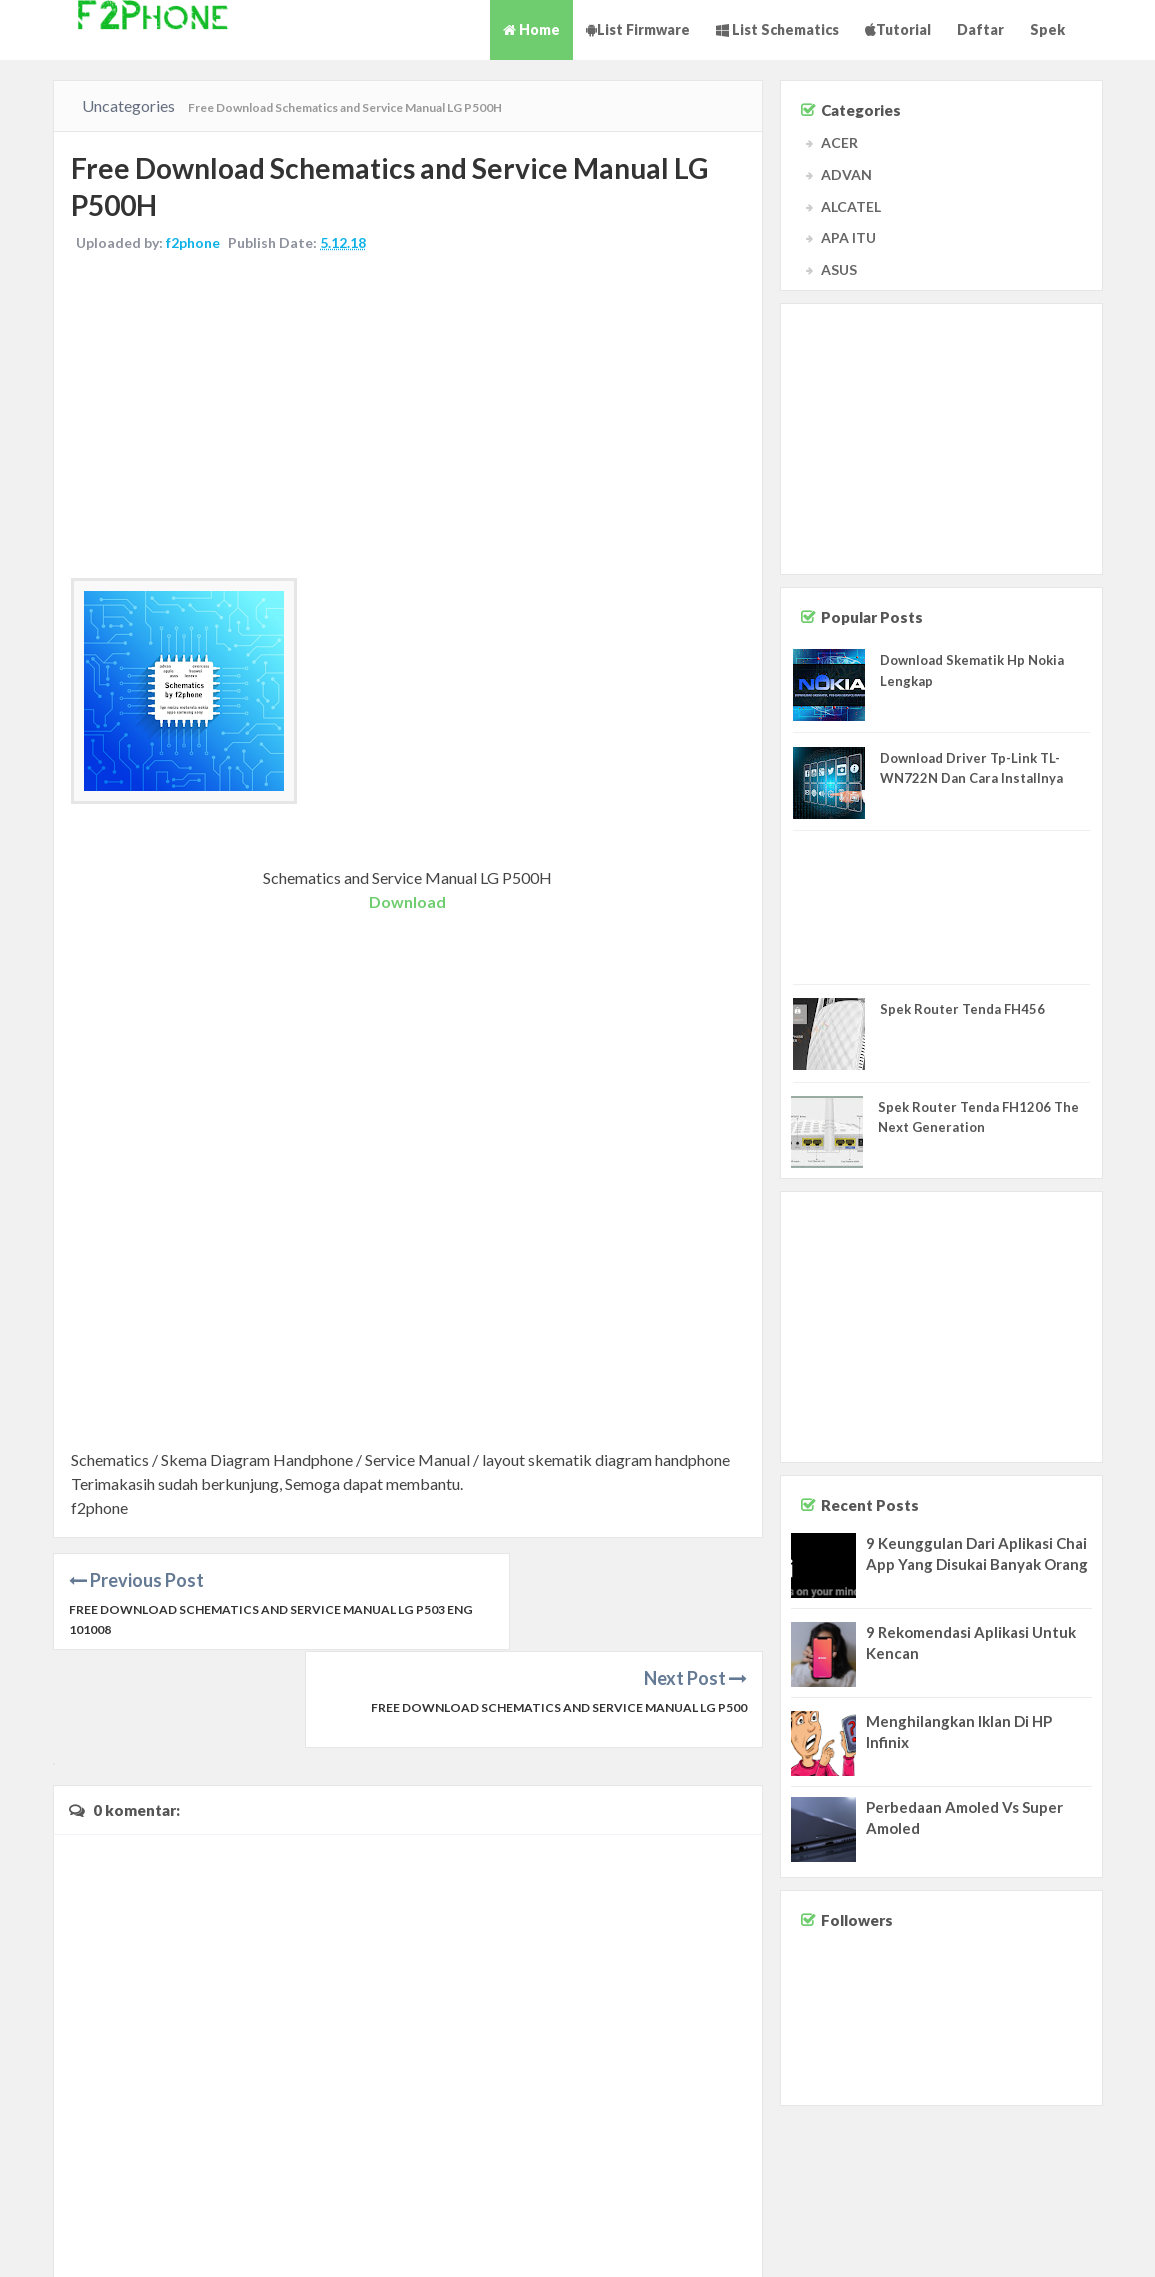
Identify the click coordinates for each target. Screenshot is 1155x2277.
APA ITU (848, 237)
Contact (972, 2242)
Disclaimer (1032, 2242)
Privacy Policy (1107, 2242)
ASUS (839, 269)
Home (531, 29)
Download (407, 903)
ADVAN (846, 174)
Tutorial (898, 29)
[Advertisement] (408, 420)
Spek (1047, 29)
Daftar (980, 29)
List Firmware (638, 29)
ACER (839, 142)
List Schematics (777, 29)
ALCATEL (851, 206)
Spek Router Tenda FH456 (962, 1009)
